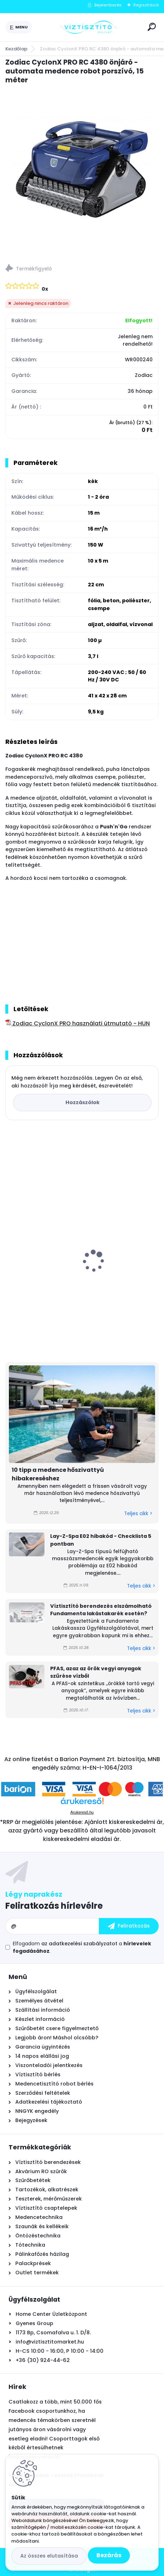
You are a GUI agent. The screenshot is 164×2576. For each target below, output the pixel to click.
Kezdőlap (16, 48)
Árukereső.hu (82, 1812)
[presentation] (10, 1248)
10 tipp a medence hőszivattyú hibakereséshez (58, 1474)
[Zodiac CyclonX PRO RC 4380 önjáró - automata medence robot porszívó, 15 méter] (82, 171)
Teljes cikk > (138, 1513)
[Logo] (88, 27)
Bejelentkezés (108, 5)
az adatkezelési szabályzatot (79, 1943)
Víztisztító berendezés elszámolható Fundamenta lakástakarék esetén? (101, 1609)
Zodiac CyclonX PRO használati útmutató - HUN (77, 1023)
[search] (152, 27)
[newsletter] (128, 1926)
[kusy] (37, 1336)
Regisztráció (146, 5)
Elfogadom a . (82, 1947)
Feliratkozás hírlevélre (54, 1906)
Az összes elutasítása (49, 2555)
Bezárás (108, 2555)
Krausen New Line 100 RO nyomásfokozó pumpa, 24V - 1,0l (76, 1276)
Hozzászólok (82, 1102)
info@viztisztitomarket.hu (50, 2341)
